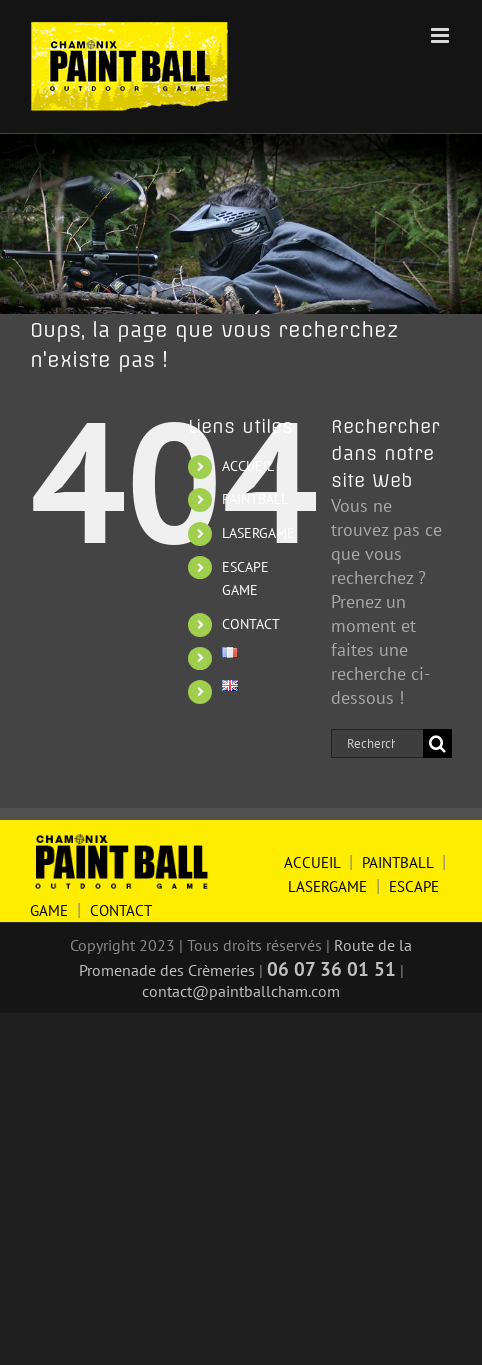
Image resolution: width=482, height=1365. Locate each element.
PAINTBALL (255, 499)
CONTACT (251, 624)
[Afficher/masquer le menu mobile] (441, 35)
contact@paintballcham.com (241, 991)
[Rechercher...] (377, 743)
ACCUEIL (248, 466)
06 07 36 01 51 (331, 969)
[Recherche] (437, 743)
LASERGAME (258, 533)
